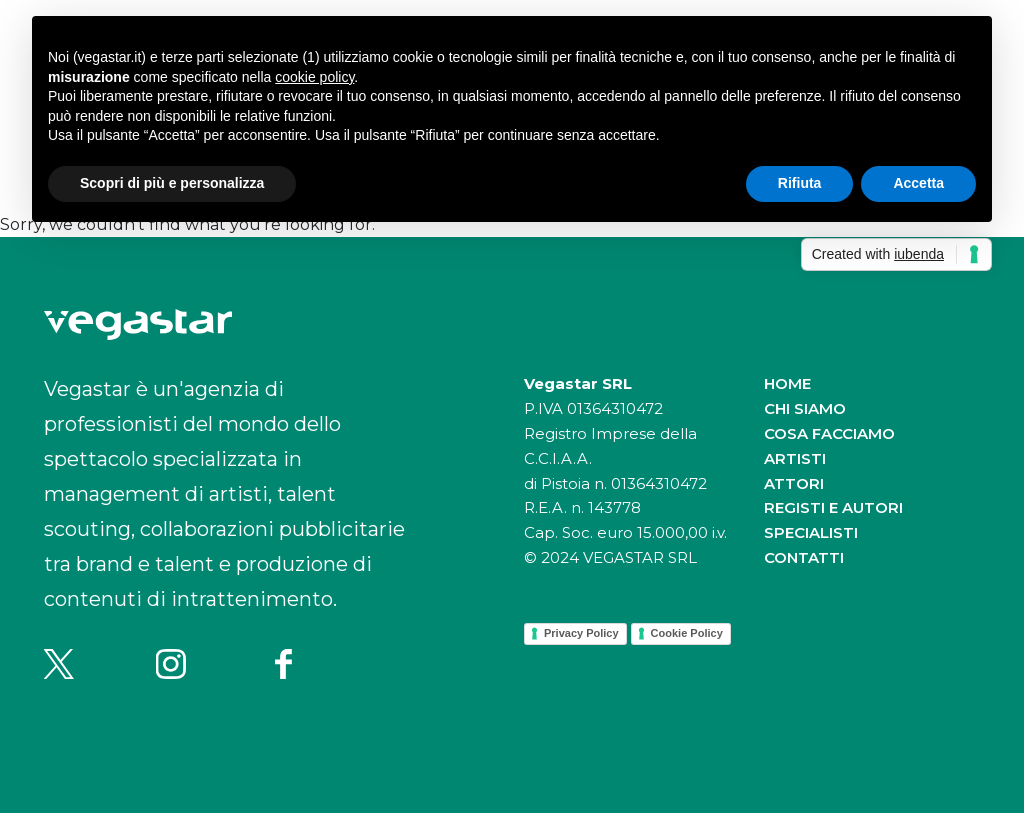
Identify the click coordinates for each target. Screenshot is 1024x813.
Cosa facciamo (829, 433)
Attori (794, 483)
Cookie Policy (687, 633)
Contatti (804, 557)
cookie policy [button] (314, 77)
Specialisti (811, 532)
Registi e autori (833, 507)
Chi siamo (805, 408)
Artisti (795, 458)
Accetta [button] (918, 183)
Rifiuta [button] (800, 183)
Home (787, 383)
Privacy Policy (581, 633)
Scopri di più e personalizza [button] (172, 183)
